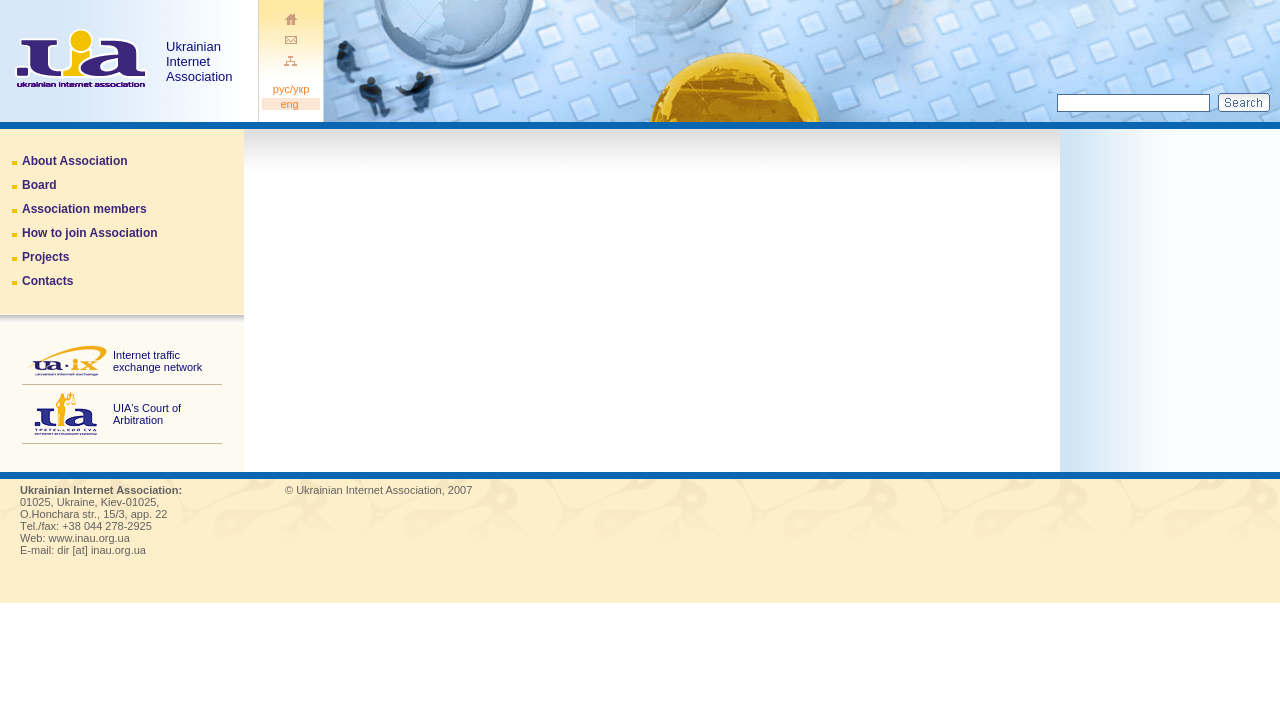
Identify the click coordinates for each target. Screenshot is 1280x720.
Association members (84, 209)
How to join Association (90, 233)
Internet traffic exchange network (157, 361)
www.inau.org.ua (89, 538)
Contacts (47, 281)
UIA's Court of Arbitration (147, 414)
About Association (75, 161)
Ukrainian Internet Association (201, 61)
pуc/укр (291, 89)
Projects (45, 257)
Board (39, 185)
